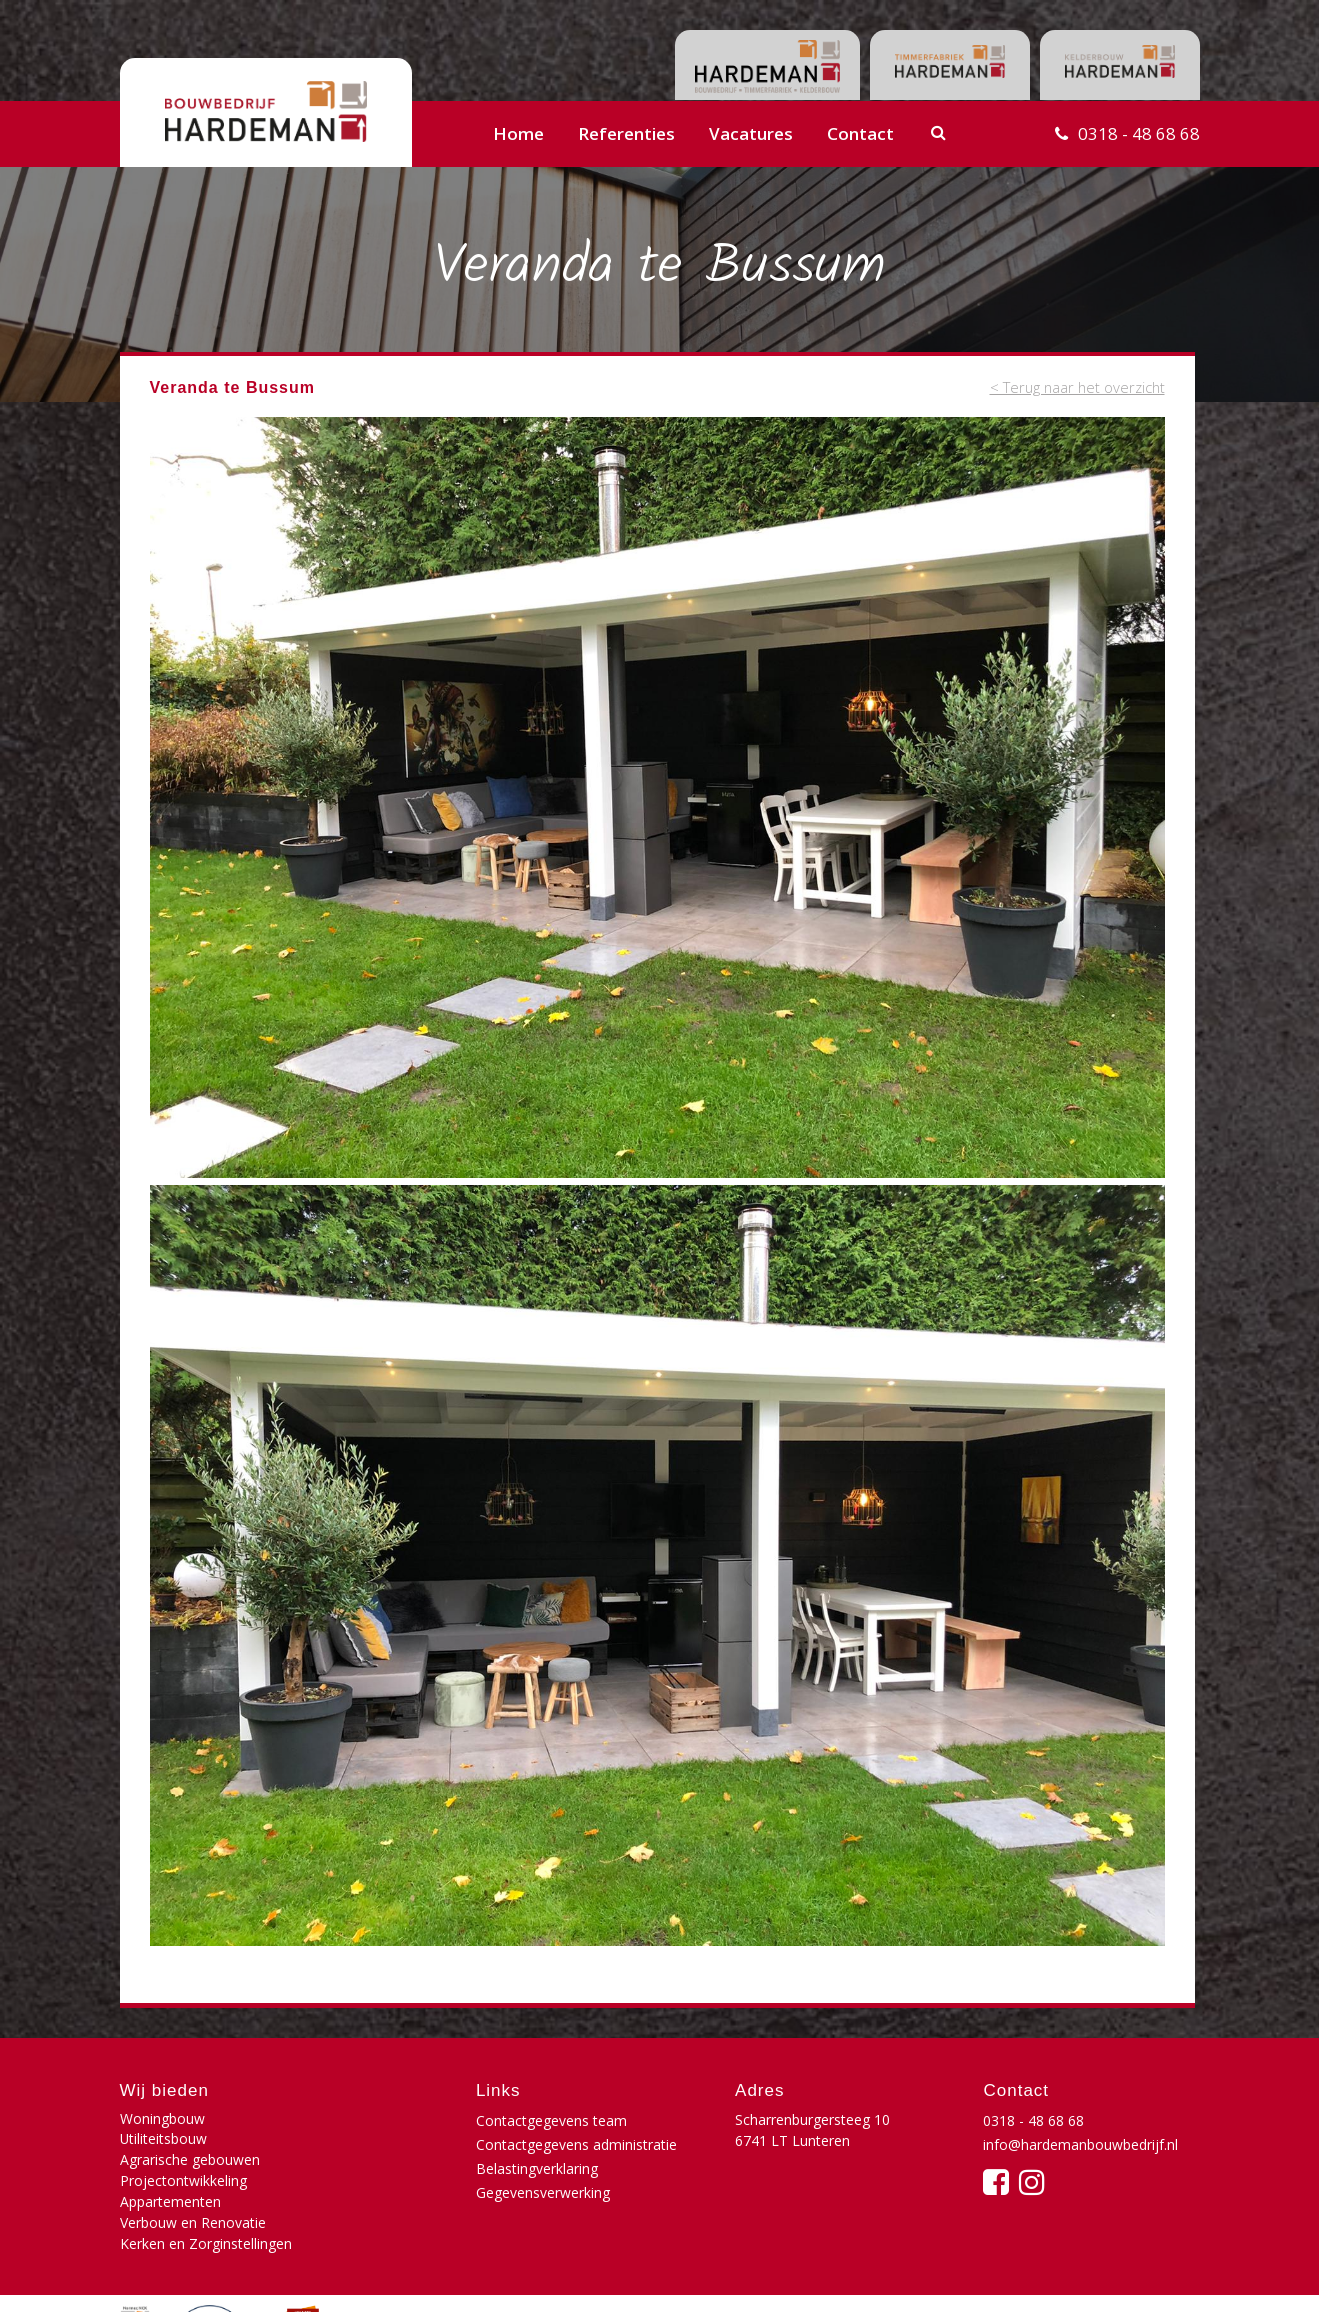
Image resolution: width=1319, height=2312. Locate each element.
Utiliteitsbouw (342, 2119)
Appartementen (170, 2161)
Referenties (626, 133)
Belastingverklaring (537, 2168)
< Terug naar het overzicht (1075, 387)
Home (518, 133)
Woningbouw (162, 2119)
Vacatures (751, 133)
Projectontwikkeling (361, 2140)
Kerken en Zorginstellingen (206, 2182)
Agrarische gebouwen (190, 2140)
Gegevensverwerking (543, 2192)
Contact (860, 133)
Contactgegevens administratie (576, 2144)
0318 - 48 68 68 (1139, 133)
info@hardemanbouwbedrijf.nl (1080, 2144)
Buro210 (1169, 2276)
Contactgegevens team (551, 2120)
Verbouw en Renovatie (371, 2161)
